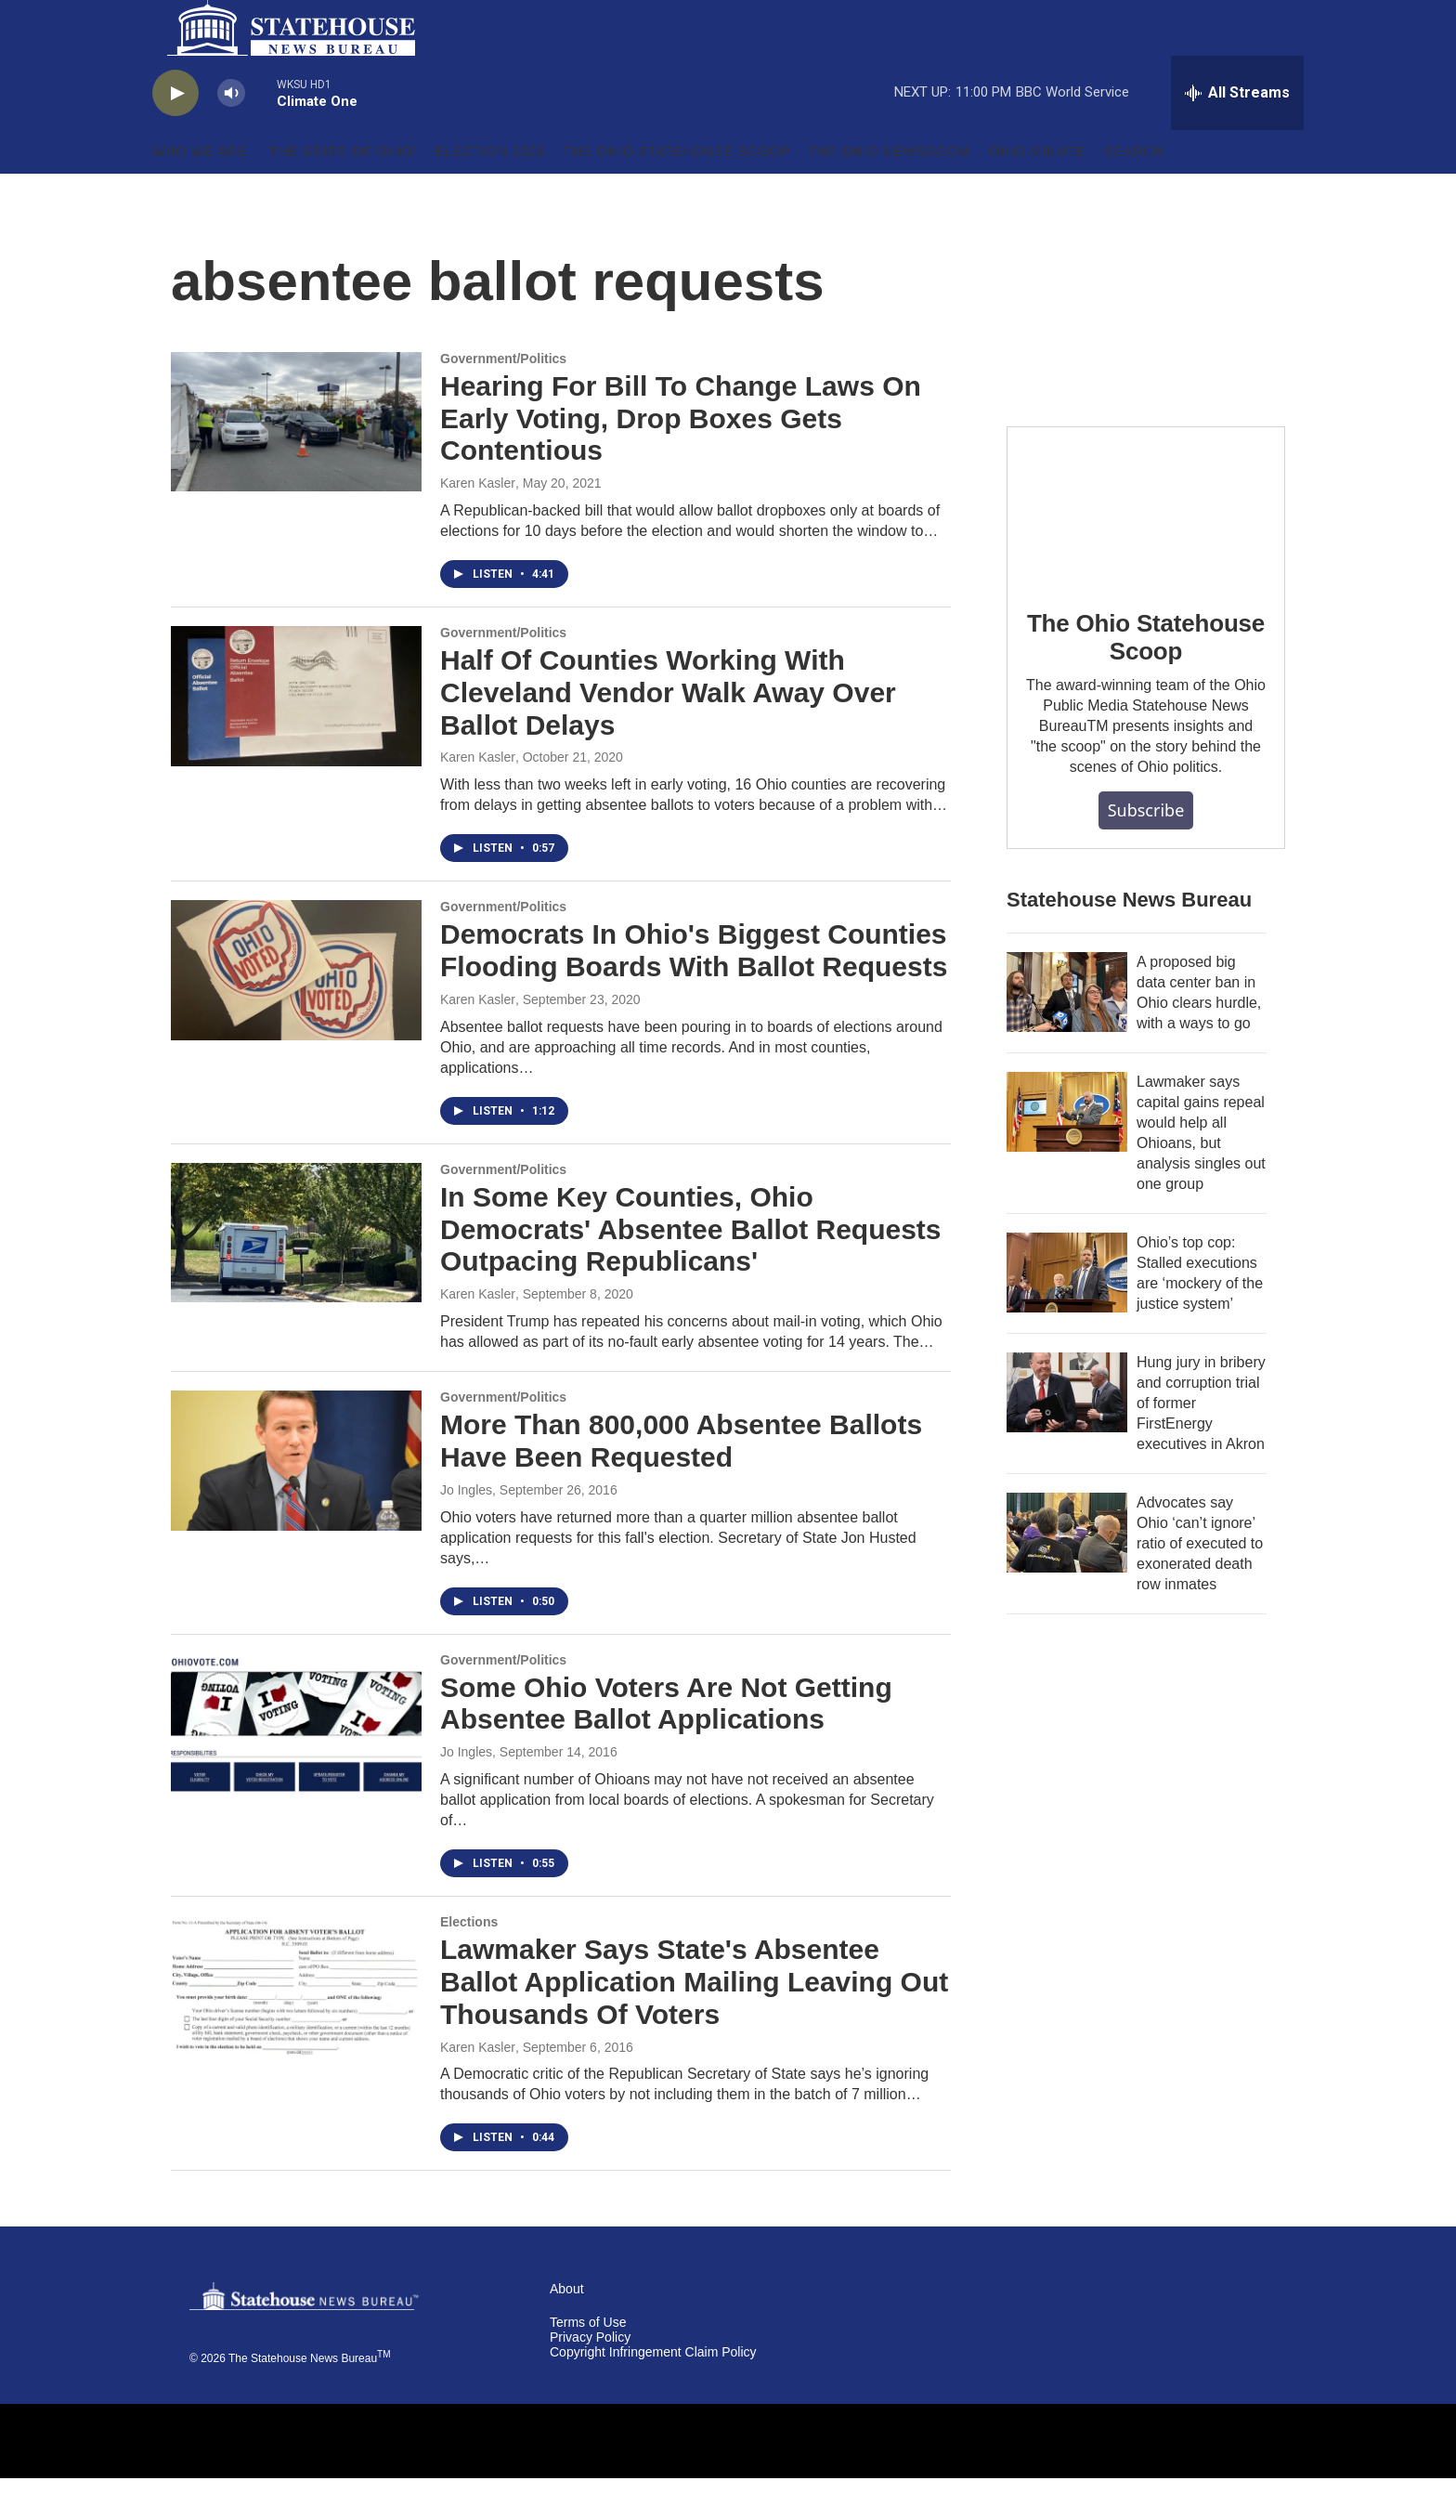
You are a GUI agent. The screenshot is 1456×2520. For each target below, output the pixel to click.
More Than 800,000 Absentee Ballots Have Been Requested (681, 1482)
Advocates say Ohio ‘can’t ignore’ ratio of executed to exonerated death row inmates (1200, 1585)
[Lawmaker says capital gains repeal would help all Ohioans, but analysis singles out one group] (1067, 1154)
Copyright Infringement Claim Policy (653, 2394)
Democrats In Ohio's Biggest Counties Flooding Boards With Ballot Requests (693, 992)
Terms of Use (588, 2364)
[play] (175, 135)
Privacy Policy (590, 2379)
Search (1134, 193)
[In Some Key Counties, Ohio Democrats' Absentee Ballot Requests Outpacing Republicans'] (296, 1274)
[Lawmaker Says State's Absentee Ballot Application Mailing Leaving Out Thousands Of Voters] (296, 2026)
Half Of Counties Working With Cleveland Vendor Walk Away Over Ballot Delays (668, 734)
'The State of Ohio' (341, 193)
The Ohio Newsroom (889, 193)
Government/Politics (503, 400)
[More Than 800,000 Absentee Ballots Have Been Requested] (296, 1502)
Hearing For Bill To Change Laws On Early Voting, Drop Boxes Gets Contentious (680, 460)
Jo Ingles (466, 1531)
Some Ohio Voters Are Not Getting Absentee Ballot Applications (666, 1745)
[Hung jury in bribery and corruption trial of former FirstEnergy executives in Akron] (1067, 1434)
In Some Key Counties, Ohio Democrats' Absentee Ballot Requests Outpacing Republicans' (691, 1271)
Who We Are (200, 193)
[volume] (231, 135)
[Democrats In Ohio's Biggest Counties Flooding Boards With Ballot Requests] (296, 1011)
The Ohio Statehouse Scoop (677, 193)
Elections (469, 1963)
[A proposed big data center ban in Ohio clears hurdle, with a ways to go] (1067, 1034)
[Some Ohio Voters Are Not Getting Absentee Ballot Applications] (296, 1765)
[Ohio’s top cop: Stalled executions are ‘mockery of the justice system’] (1067, 1314)
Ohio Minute (1037, 193)
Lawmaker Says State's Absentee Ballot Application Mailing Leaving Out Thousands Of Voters (694, 2023)
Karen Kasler (477, 524)
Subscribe (1146, 852)
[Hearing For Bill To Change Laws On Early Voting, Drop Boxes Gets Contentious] (296, 463)
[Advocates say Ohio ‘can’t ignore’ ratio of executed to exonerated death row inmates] (1067, 1574)
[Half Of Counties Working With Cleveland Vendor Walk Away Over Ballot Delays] (296, 737)
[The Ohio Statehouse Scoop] (1146, 547)
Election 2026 (490, 193)
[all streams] (1237, 135)
